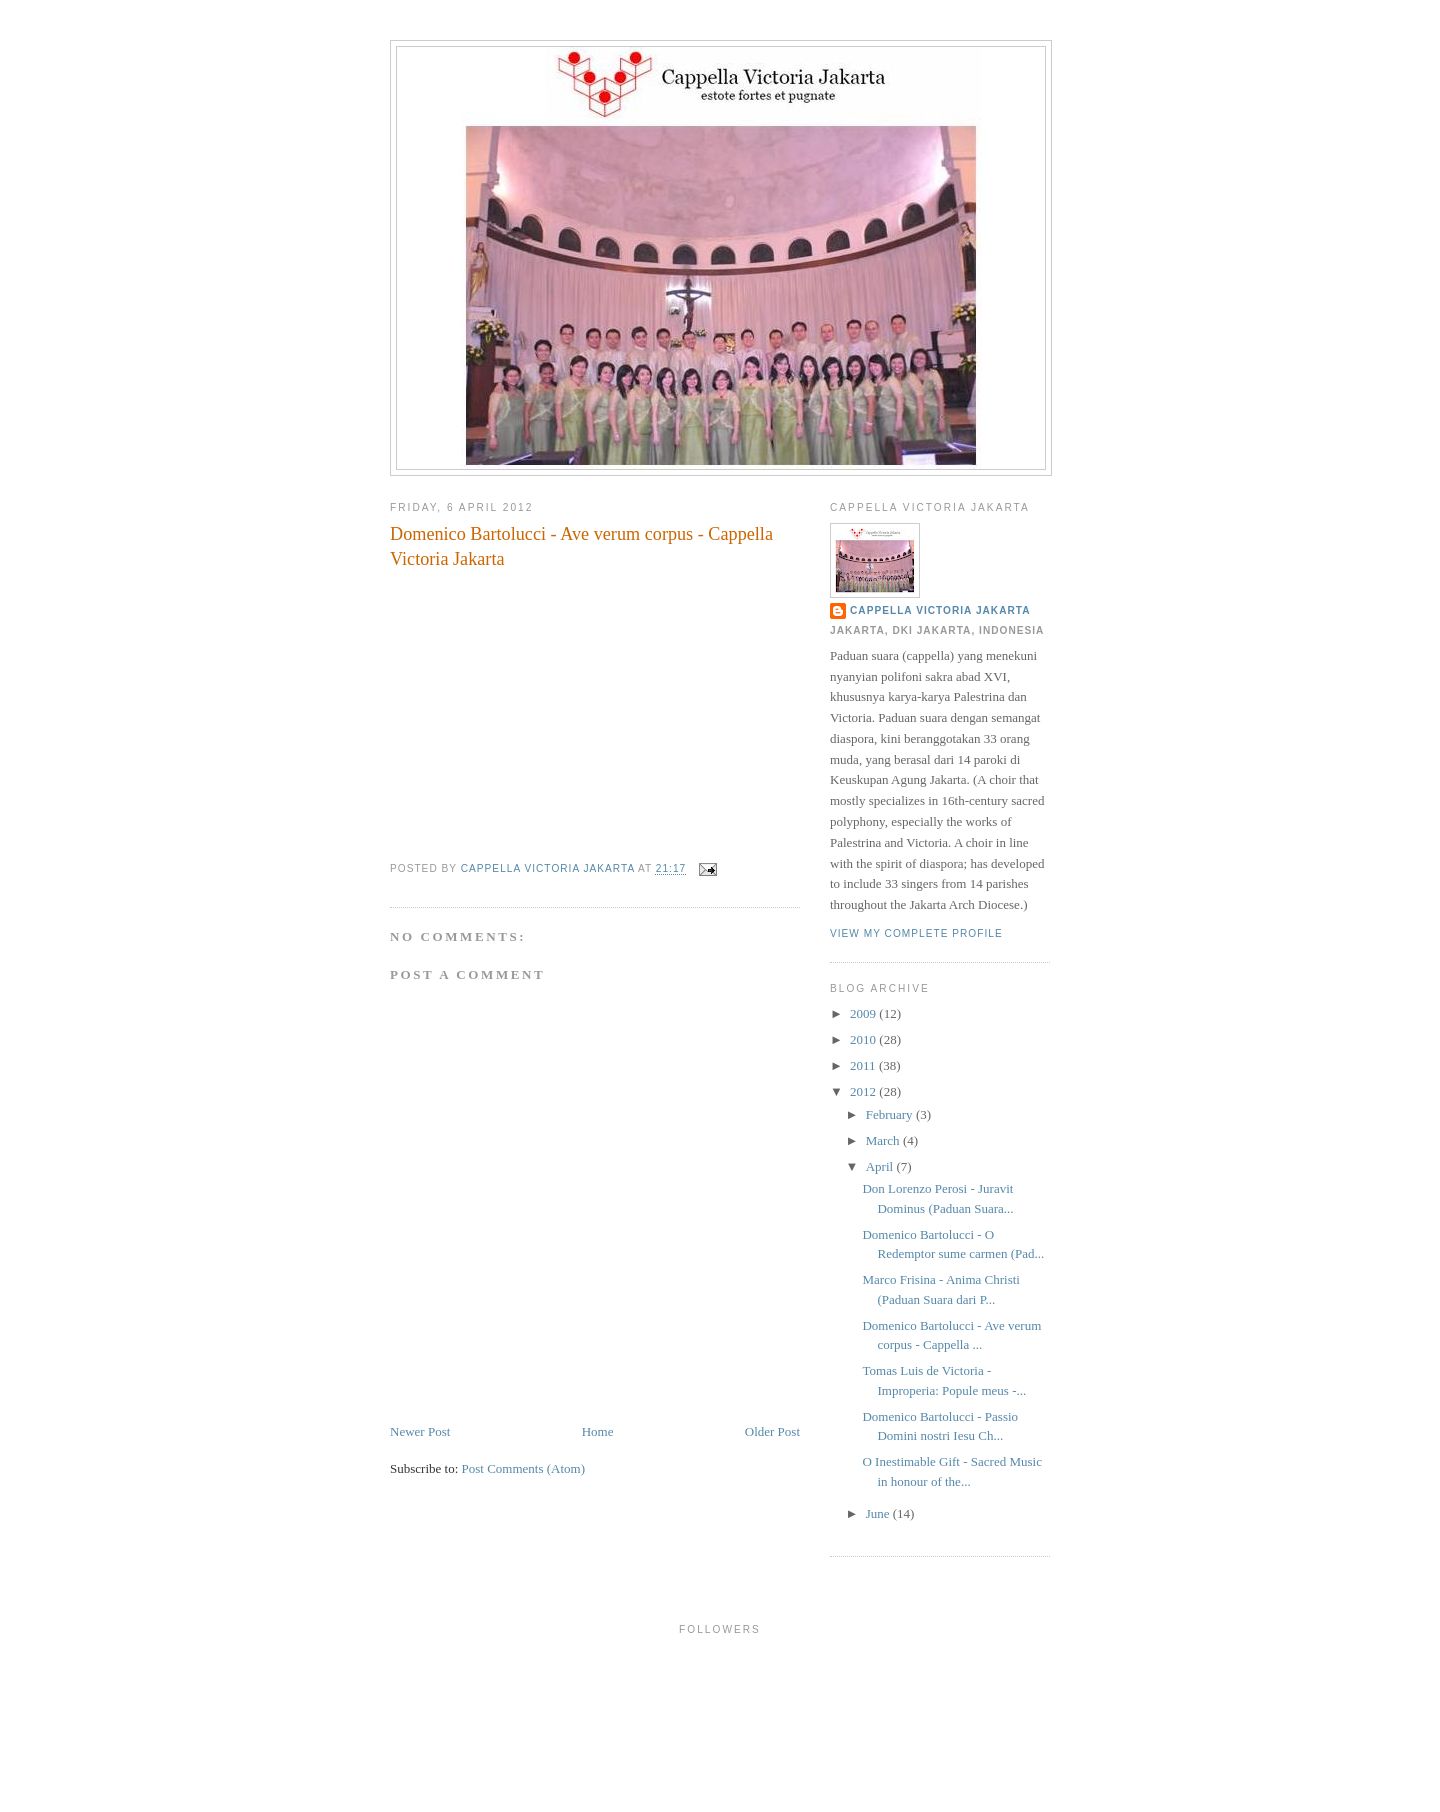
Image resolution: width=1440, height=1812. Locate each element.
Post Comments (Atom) (524, 1468)
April (881, 1166)
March (884, 1140)
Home (598, 1431)
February (891, 1114)
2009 (864, 1013)
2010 (864, 1039)
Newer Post (420, 1431)
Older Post (772, 1431)
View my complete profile (916, 933)
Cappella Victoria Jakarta (940, 610)
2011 (864, 1065)
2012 (864, 1091)
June (879, 1513)
